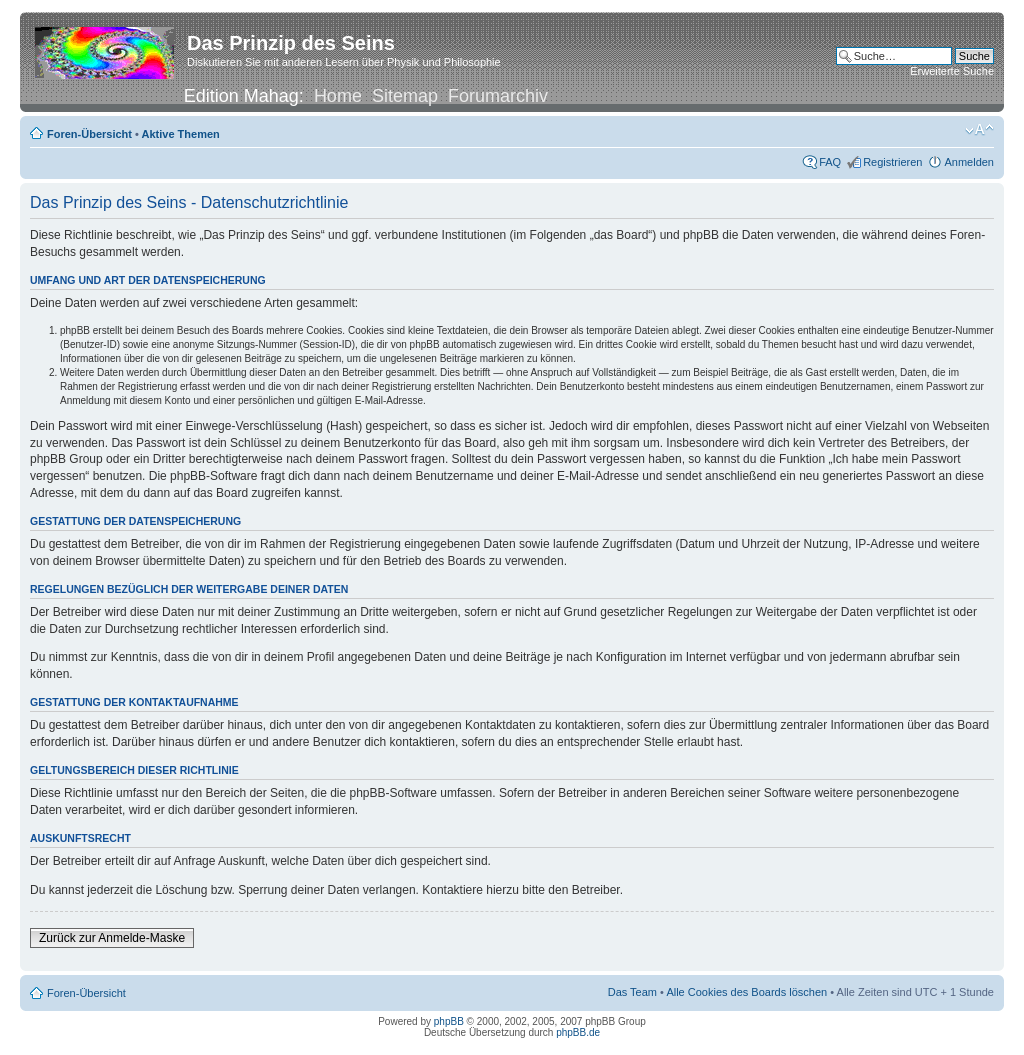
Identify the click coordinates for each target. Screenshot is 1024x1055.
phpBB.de (578, 1032)
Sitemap (405, 96)
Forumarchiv (498, 96)
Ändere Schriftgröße (979, 130)
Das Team (632, 992)
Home (338, 96)
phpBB (449, 1021)
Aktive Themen (181, 134)
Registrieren (892, 162)
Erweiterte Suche (952, 71)
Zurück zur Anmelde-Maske (112, 938)
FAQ (830, 162)
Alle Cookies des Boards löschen (746, 992)
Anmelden (969, 162)
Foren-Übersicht (89, 134)
